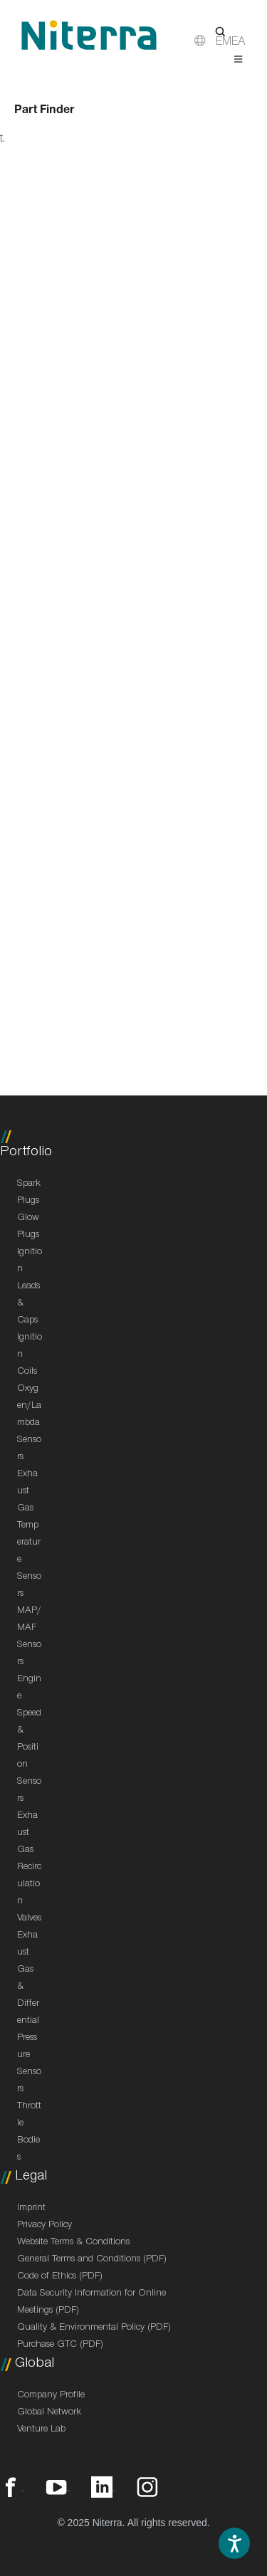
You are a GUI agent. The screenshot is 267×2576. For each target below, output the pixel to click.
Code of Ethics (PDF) (60, 2277)
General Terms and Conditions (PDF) (92, 2260)
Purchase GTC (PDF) (60, 2345)
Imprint (31, 2209)
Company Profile (51, 2396)
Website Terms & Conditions (73, 2243)
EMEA (231, 43)
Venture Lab (41, 2430)
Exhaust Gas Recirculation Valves (29, 1868)
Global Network (49, 2413)
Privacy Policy (44, 2226)
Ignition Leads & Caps (29, 1287)
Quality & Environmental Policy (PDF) (94, 2328)
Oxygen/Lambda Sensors (29, 1423)
